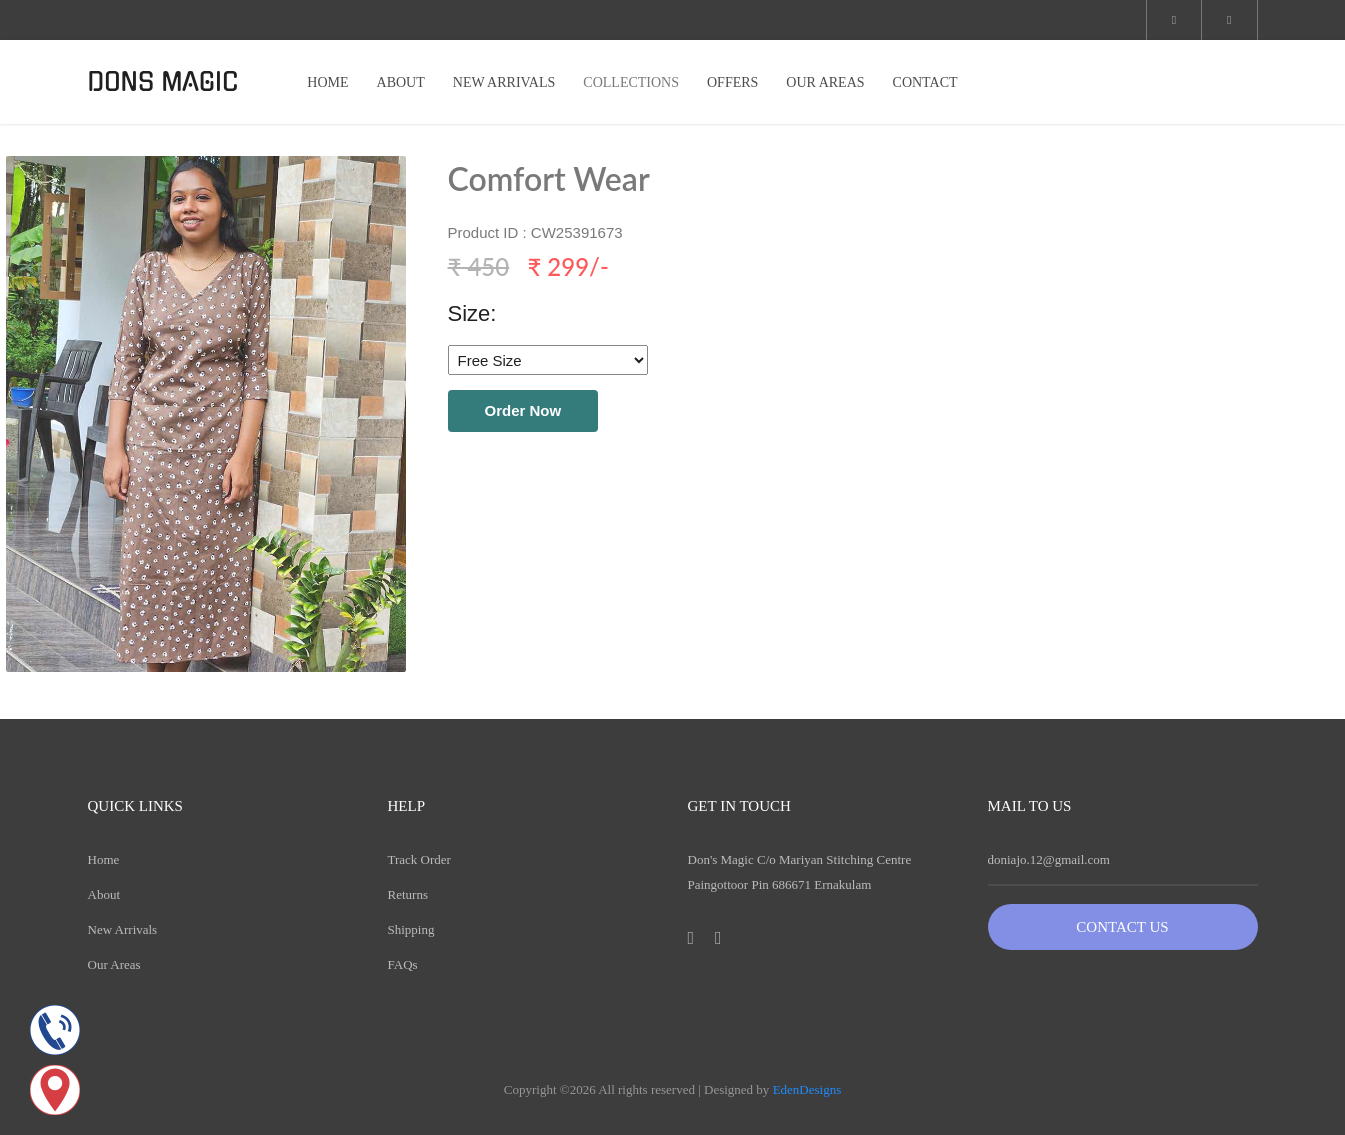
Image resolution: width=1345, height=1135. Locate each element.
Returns (408, 894)
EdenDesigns (807, 1089)
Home (104, 859)
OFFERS (732, 82)
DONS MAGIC (163, 82)
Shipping (411, 929)
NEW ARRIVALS (504, 82)
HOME (327, 82)
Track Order (419, 859)
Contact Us (1122, 927)
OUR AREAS (825, 82)
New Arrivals (123, 929)
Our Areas (114, 964)
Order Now (523, 410)
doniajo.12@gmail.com (1049, 859)
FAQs (403, 964)
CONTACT (925, 82)
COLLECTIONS (631, 82)
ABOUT (401, 82)
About (104, 894)
